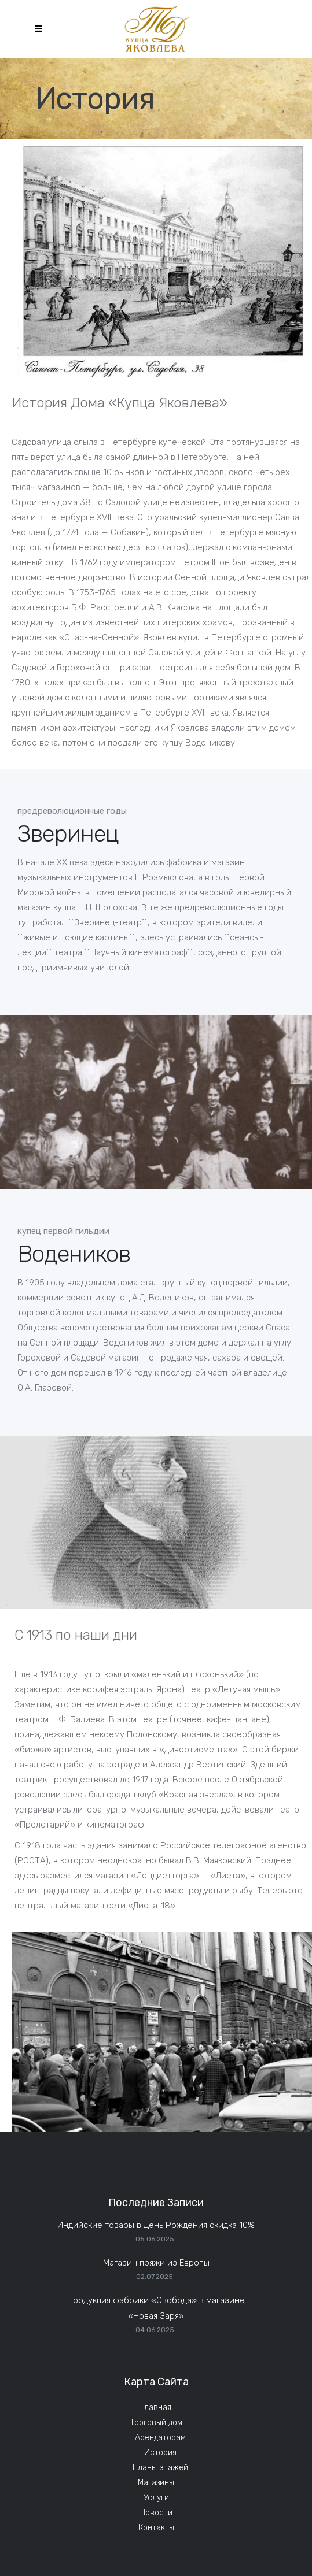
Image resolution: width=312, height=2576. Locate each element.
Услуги (156, 2498)
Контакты (156, 2528)
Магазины (156, 2483)
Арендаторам (160, 2437)
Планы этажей (160, 2468)
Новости (156, 2513)
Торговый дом (156, 2422)
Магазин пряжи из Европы (156, 2263)
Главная (156, 2407)
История (160, 2453)
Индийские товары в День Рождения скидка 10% (156, 2225)
